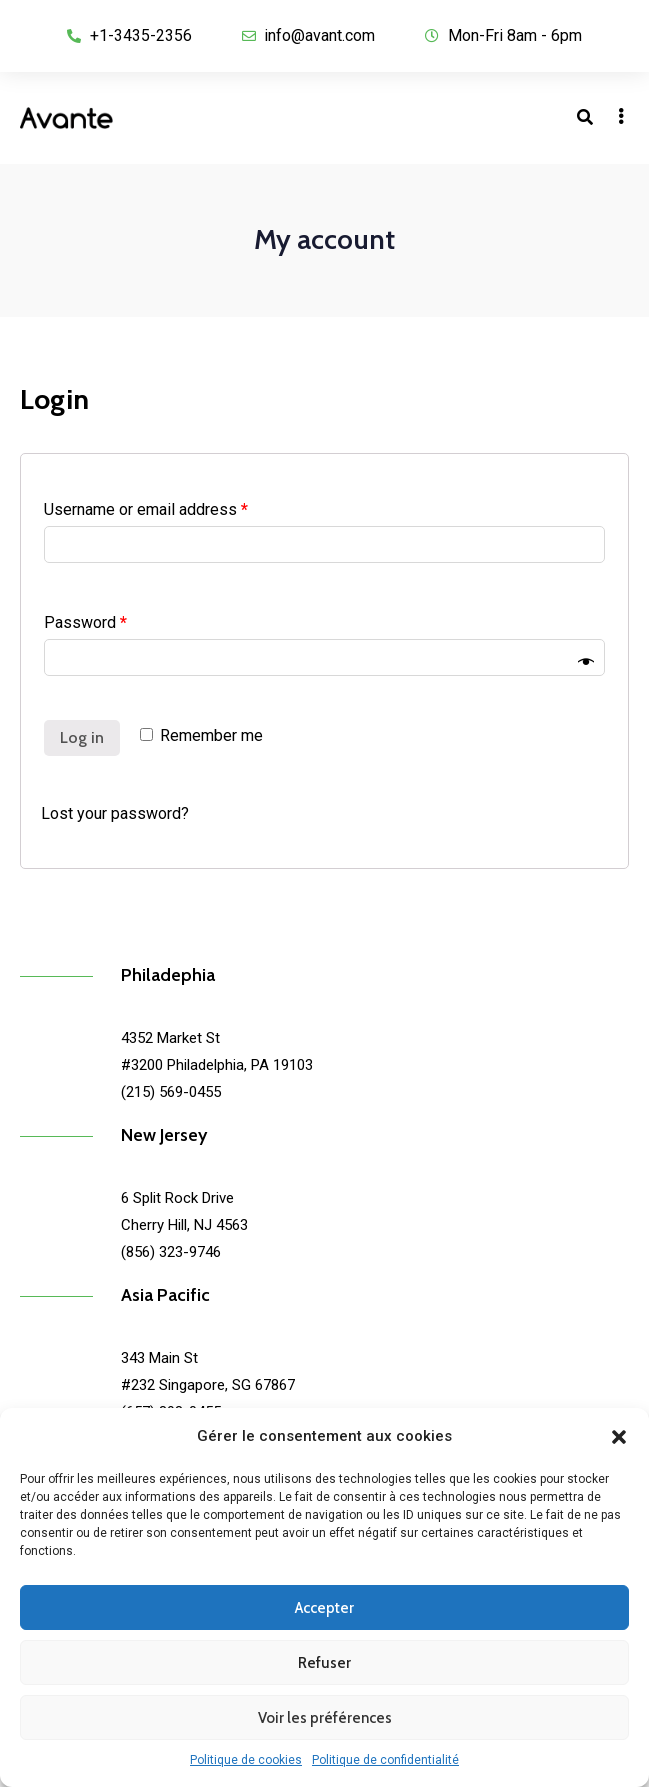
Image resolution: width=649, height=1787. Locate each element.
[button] (619, 1437)
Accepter (324, 1608)
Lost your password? (115, 813)
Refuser (324, 1663)
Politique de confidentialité (385, 1760)
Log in (82, 737)
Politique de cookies (246, 1760)
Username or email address (146, 509)
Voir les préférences (325, 1718)
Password (85, 622)
